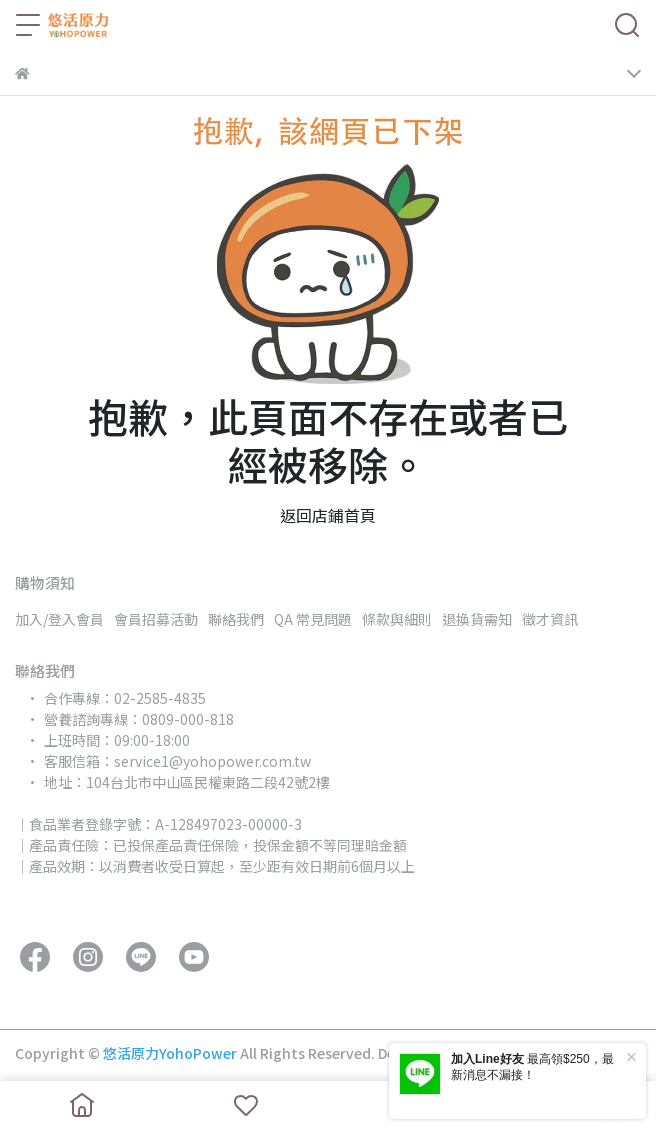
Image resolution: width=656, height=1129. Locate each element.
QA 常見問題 (313, 619)
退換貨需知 (477, 619)
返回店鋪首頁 (328, 515)
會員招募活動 (156, 619)
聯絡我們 (236, 619)
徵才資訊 (550, 619)
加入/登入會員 (59, 619)
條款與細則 (397, 619)
